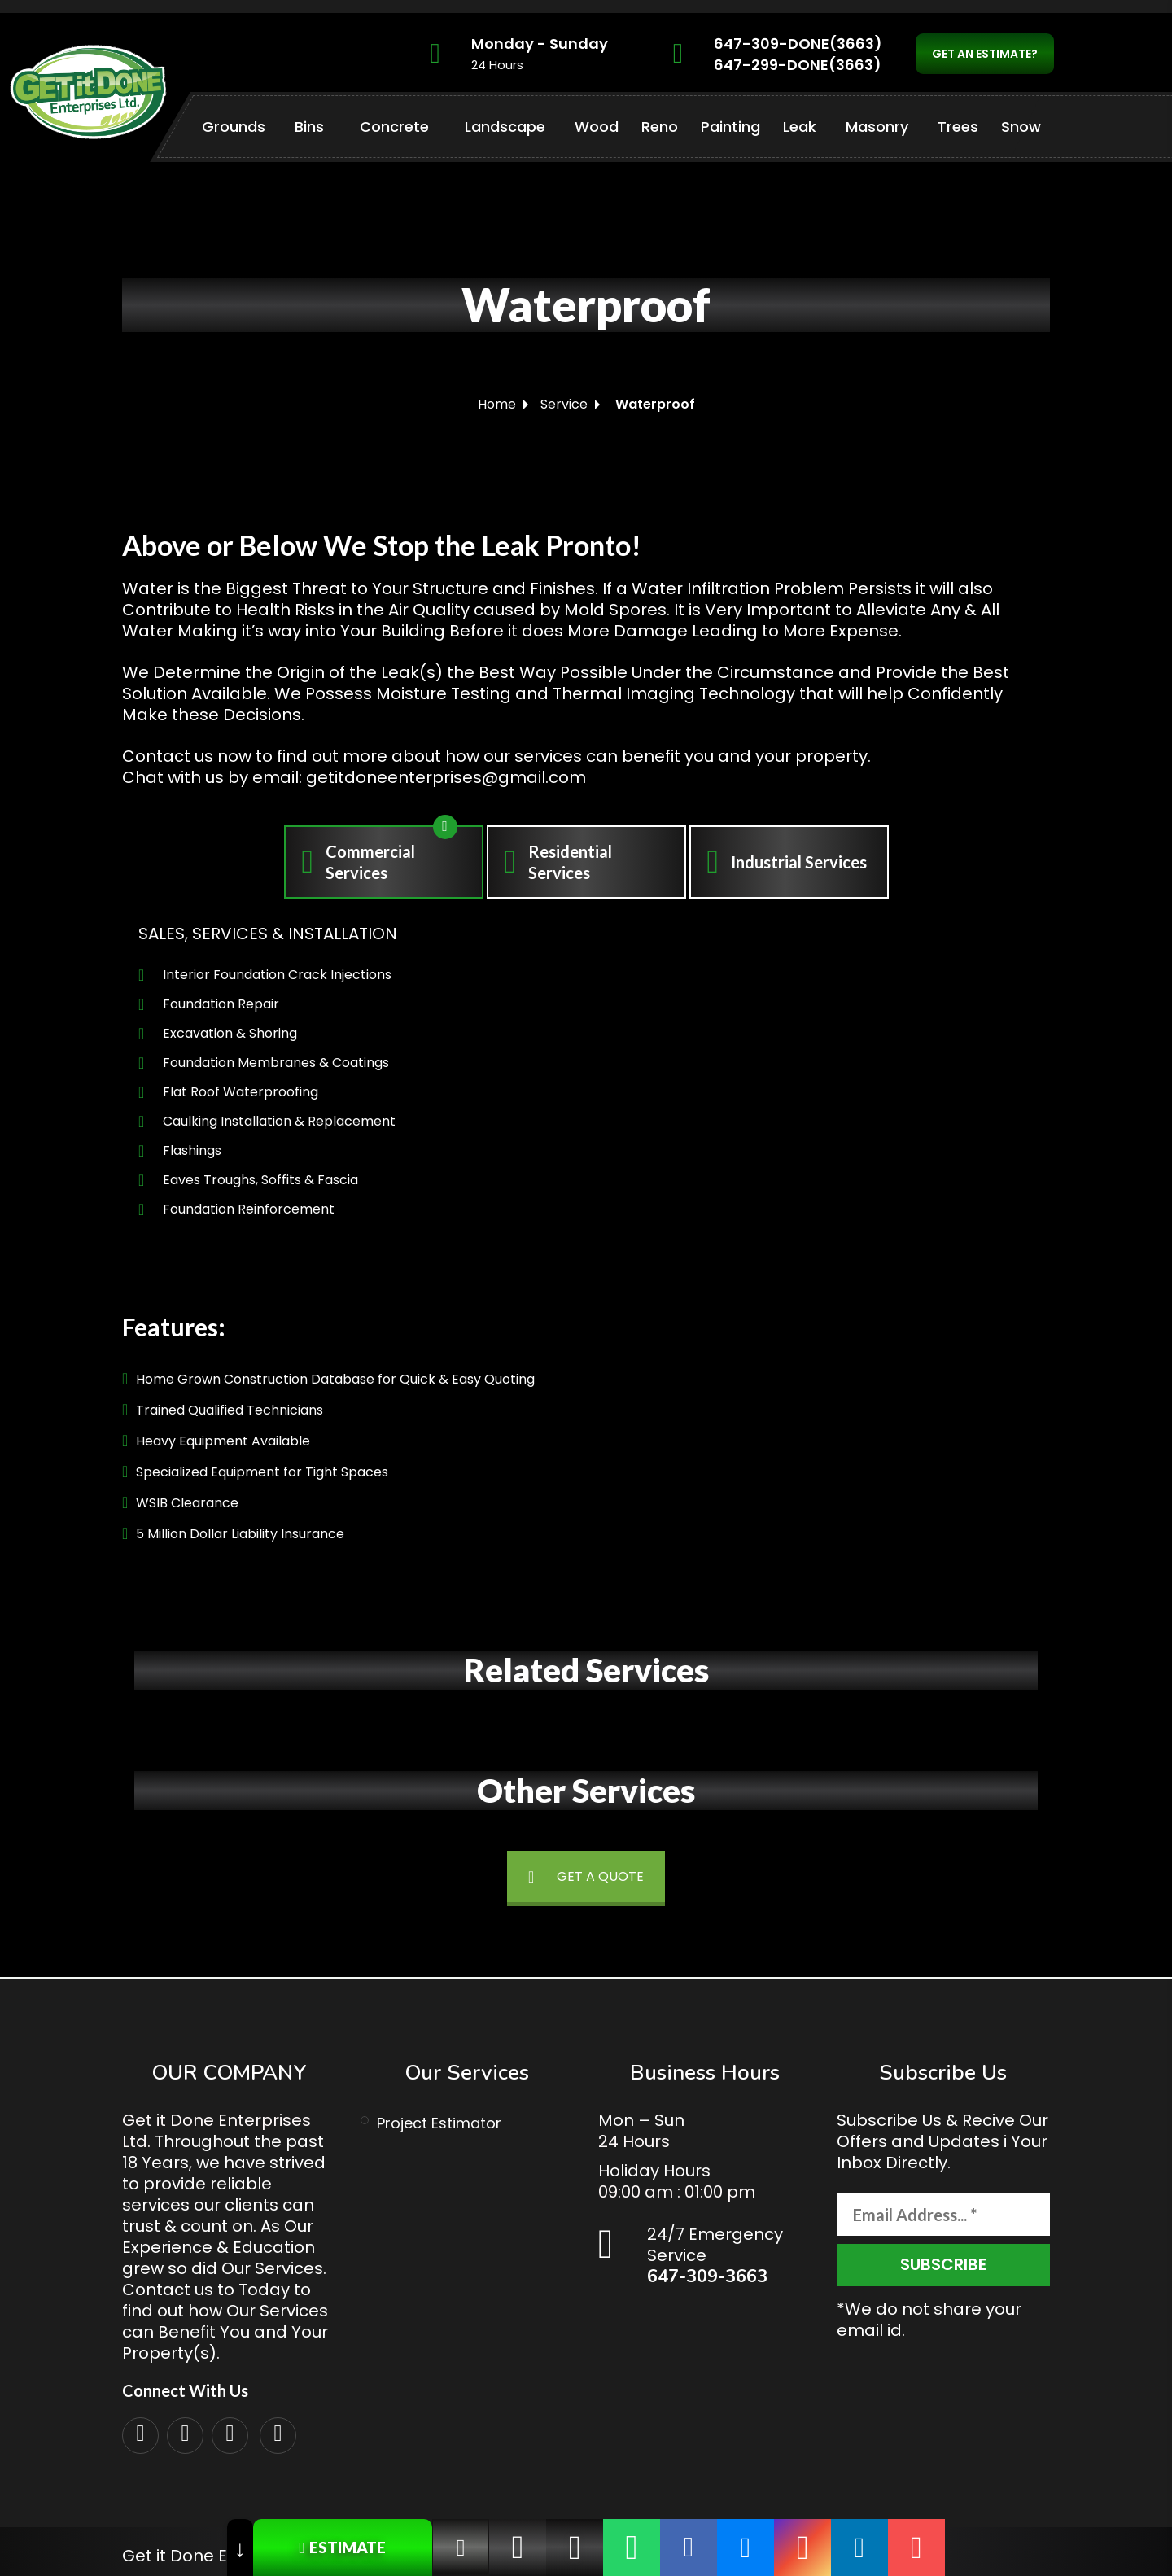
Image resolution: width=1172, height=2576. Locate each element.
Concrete (394, 126)
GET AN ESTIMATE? (985, 54)
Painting (730, 126)
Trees (958, 126)
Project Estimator (439, 2123)
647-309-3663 (707, 2276)
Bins (309, 126)
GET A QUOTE (586, 1876)
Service (564, 404)
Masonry (877, 126)
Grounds (233, 126)
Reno (659, 126)
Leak (799, 126)
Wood (597, 126)
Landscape (505, 126)
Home (497, 404)
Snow (1021, 126)
